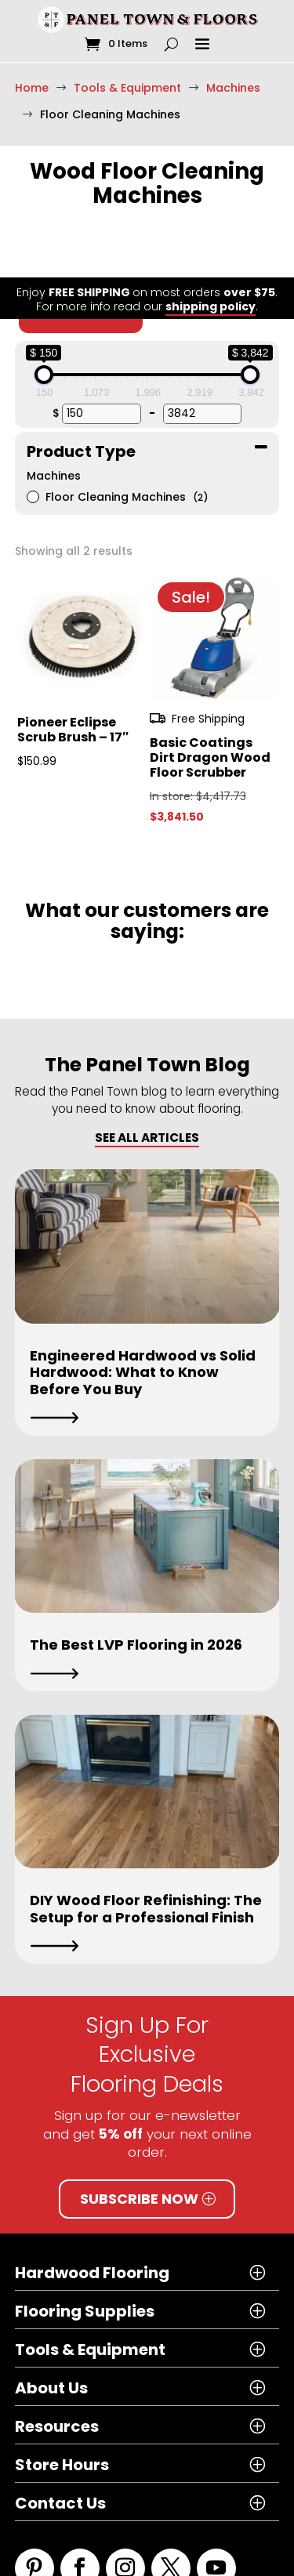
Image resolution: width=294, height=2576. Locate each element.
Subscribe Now (139, 2141)
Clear (80, 255)
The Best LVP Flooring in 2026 (136, 1587)
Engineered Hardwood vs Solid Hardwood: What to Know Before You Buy (143, 1315)
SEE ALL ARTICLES (147, 1080)
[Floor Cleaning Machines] (32, 438)
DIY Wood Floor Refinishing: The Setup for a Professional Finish (146, 1851)
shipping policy (210, 29)
